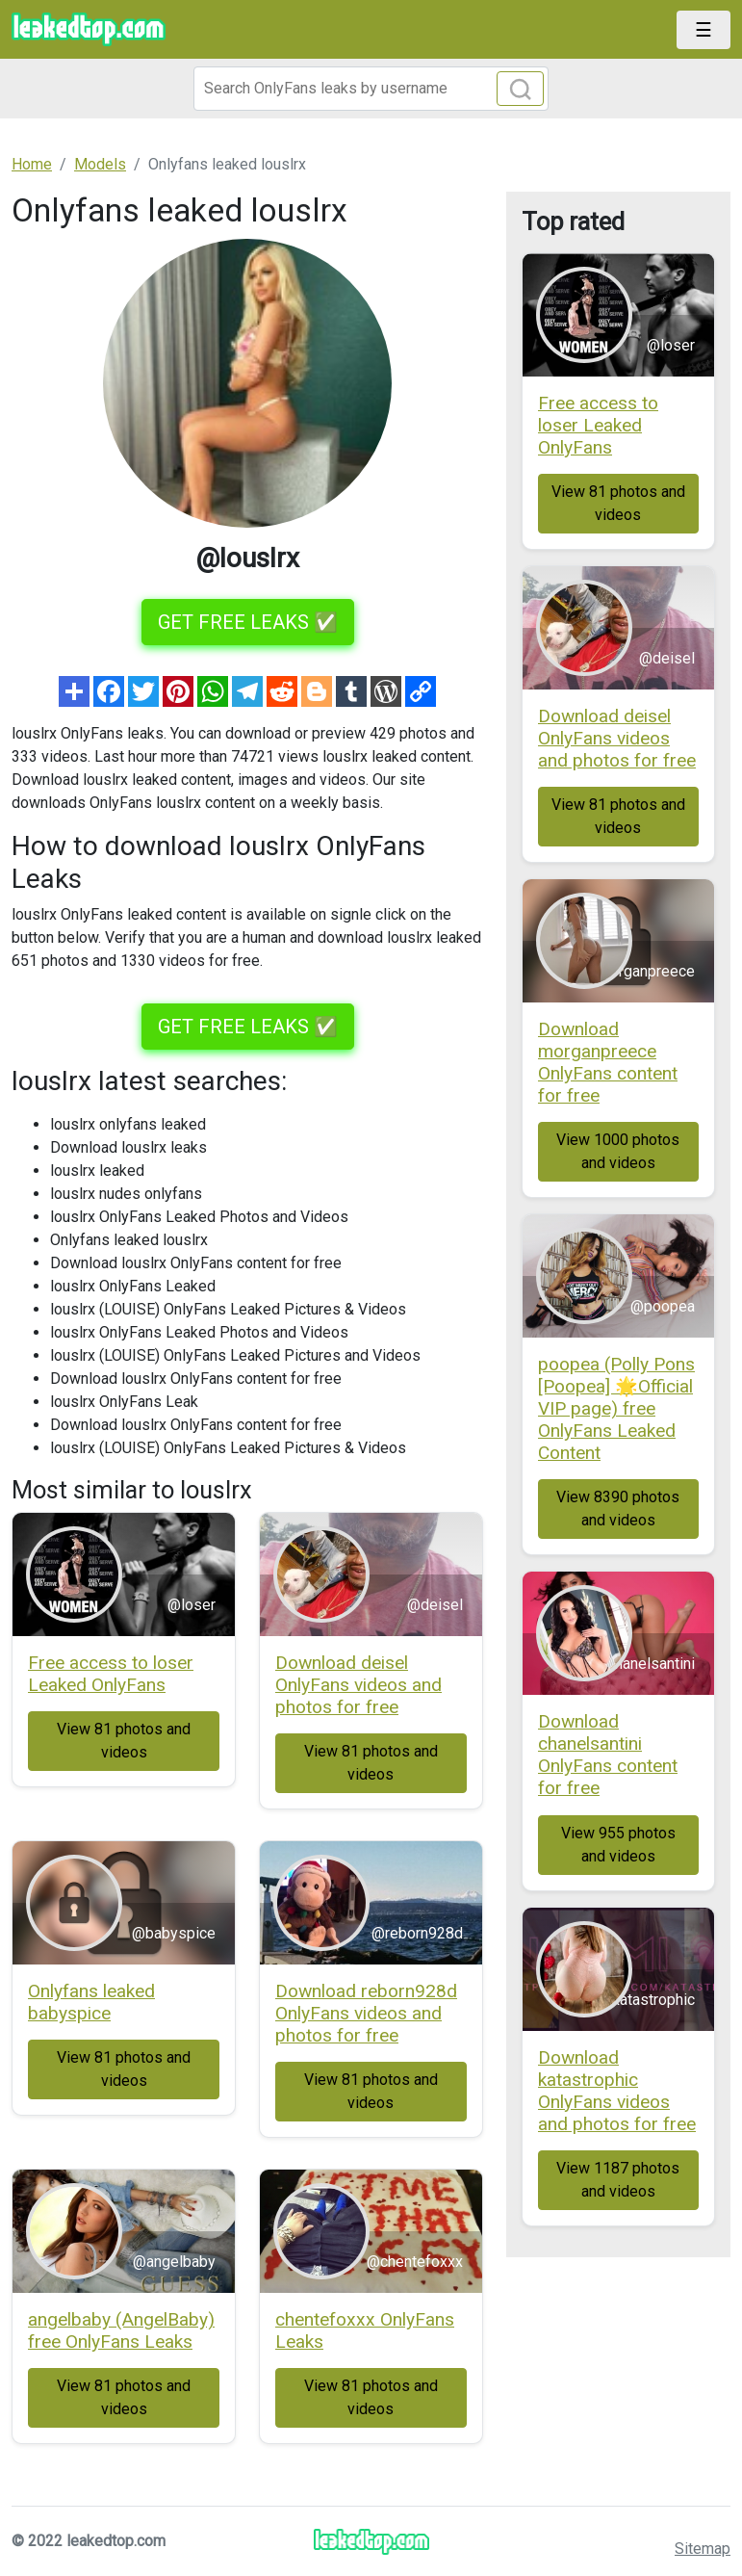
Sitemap (702, 2548)
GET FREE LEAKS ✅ (248, 622)
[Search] (371, 88)
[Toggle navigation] (703, 30)
